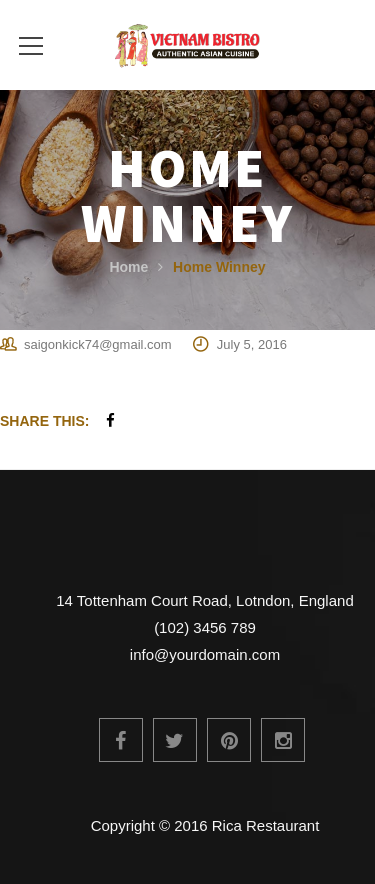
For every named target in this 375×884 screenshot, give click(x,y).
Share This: (44, 421)
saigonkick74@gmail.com (98, 344)
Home (128, 267)
